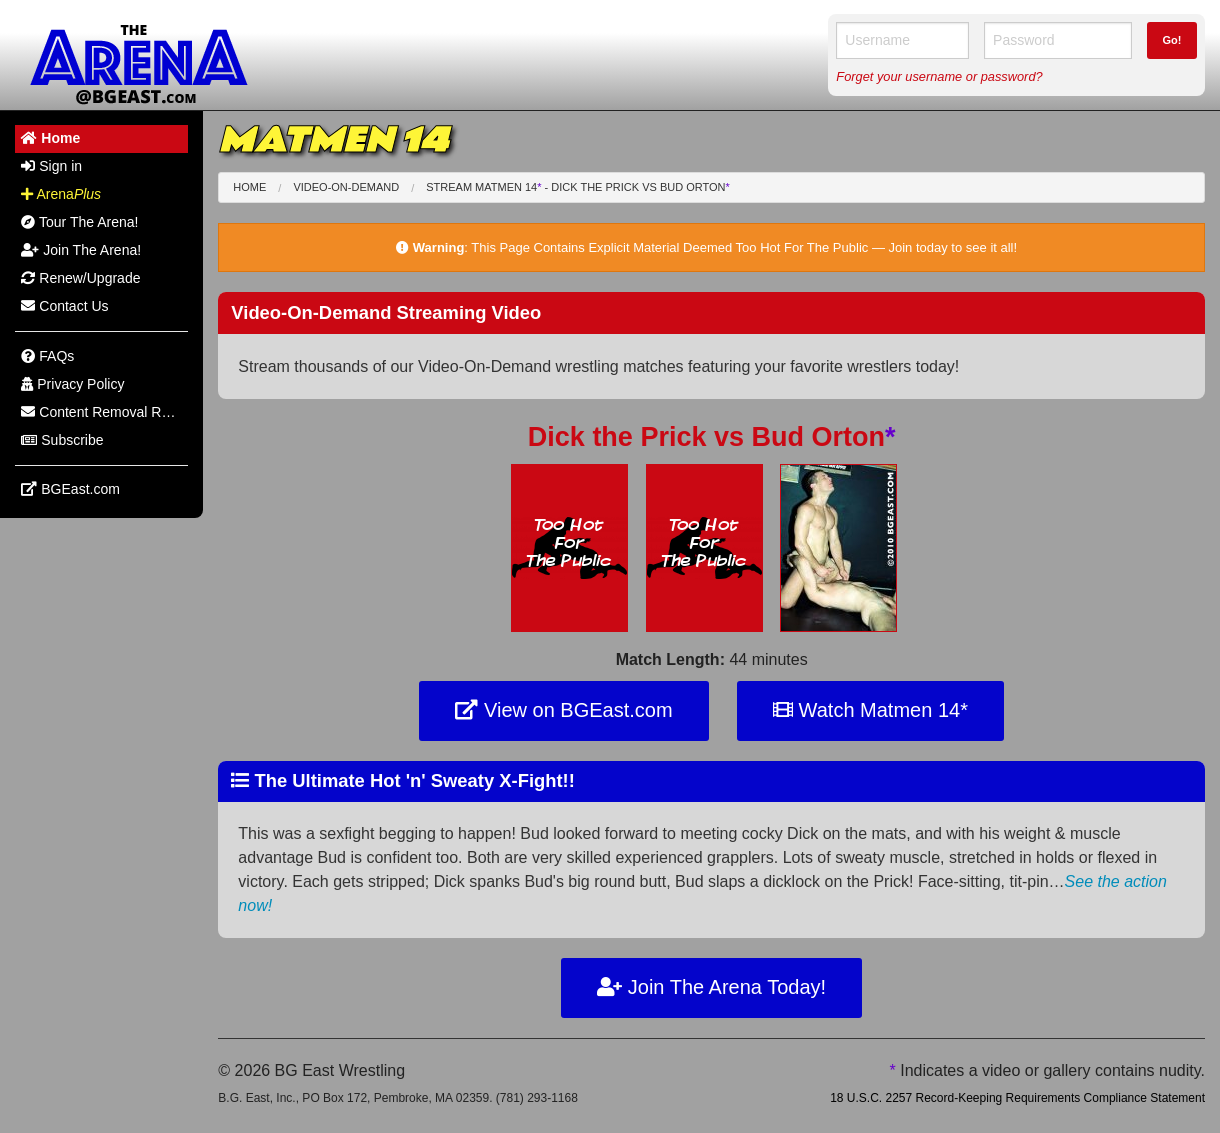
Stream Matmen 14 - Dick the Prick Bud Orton (578, 187)
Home (249, 187)
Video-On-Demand (346, 187)
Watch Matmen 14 (870, 710)
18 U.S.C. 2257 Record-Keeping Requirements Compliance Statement (1017, 1098)
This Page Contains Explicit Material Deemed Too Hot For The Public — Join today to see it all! (744, 247)
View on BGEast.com (563, 710)
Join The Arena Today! (711, 987)
